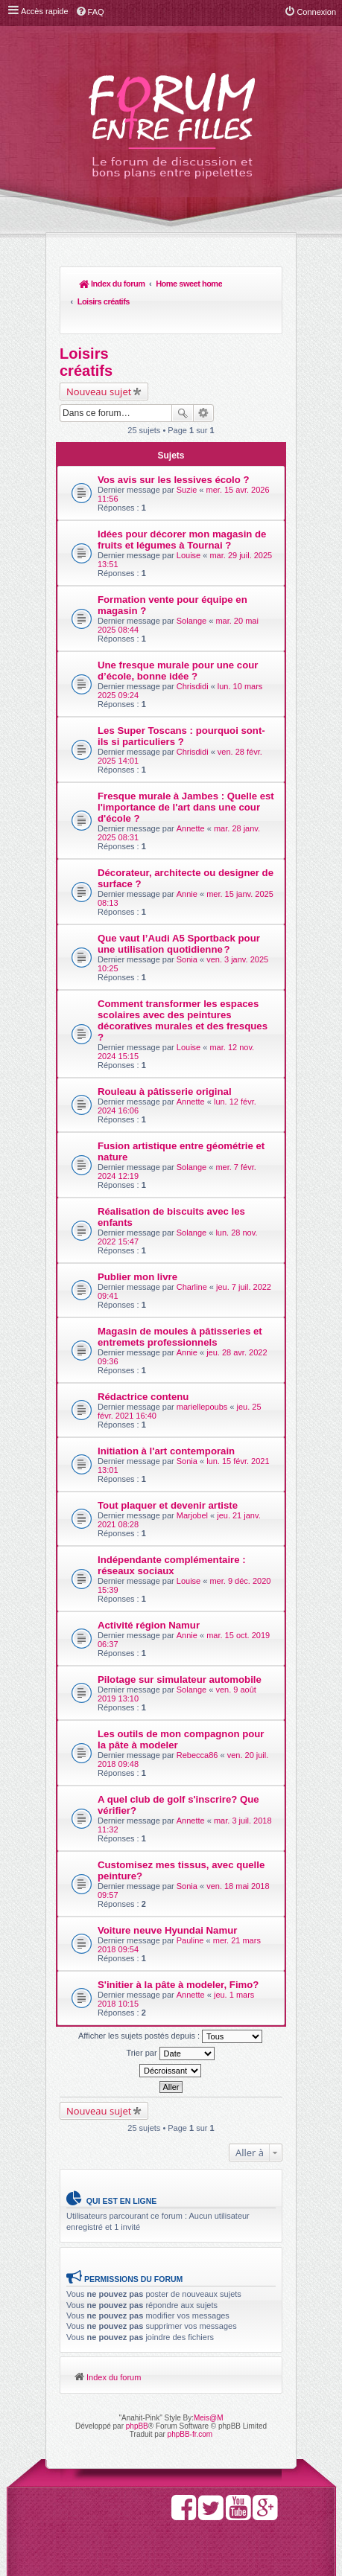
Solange (191, 585)
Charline (192, 1251)
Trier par (170, 2018)
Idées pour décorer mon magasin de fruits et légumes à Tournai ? (182, 504)
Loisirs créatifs (175, 283)
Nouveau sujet (98, 356)
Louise (188, 520)
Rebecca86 (197, 1720)
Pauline (190, 1905)
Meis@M (209, 2382)
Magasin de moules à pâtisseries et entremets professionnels (180, 1302)
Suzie (187, 454)
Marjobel (192, 1480)
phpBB (137, 2390)
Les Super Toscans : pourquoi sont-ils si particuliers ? (181, 701)
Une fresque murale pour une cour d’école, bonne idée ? (178, 635)
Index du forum (94, 283)
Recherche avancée (204, 378)
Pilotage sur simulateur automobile (180, 1644)
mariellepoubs (202, 1371)
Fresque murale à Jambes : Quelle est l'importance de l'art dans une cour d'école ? (186, 772)
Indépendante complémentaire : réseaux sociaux (172, 1530)
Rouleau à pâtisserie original (165, 1056)
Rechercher (182, 378)
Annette (191, 793)
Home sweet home (135, 283)
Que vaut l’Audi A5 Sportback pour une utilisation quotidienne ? (179, 909)
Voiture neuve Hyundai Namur (167, 1895)
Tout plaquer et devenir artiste (168, 1470)
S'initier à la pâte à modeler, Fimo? (178, 1949)
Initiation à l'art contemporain (166, 1416)
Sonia (187, 924)
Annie (187, 858)
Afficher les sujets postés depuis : (170, 2001)
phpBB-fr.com (190, 2398)
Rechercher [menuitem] (264, 285)
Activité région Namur (149, 1590)
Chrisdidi (193, 651)
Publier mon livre (137, 1241)
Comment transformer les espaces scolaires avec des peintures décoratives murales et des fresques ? (182, 985)
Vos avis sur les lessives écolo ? (174, 444)
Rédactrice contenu (143, 1361)
